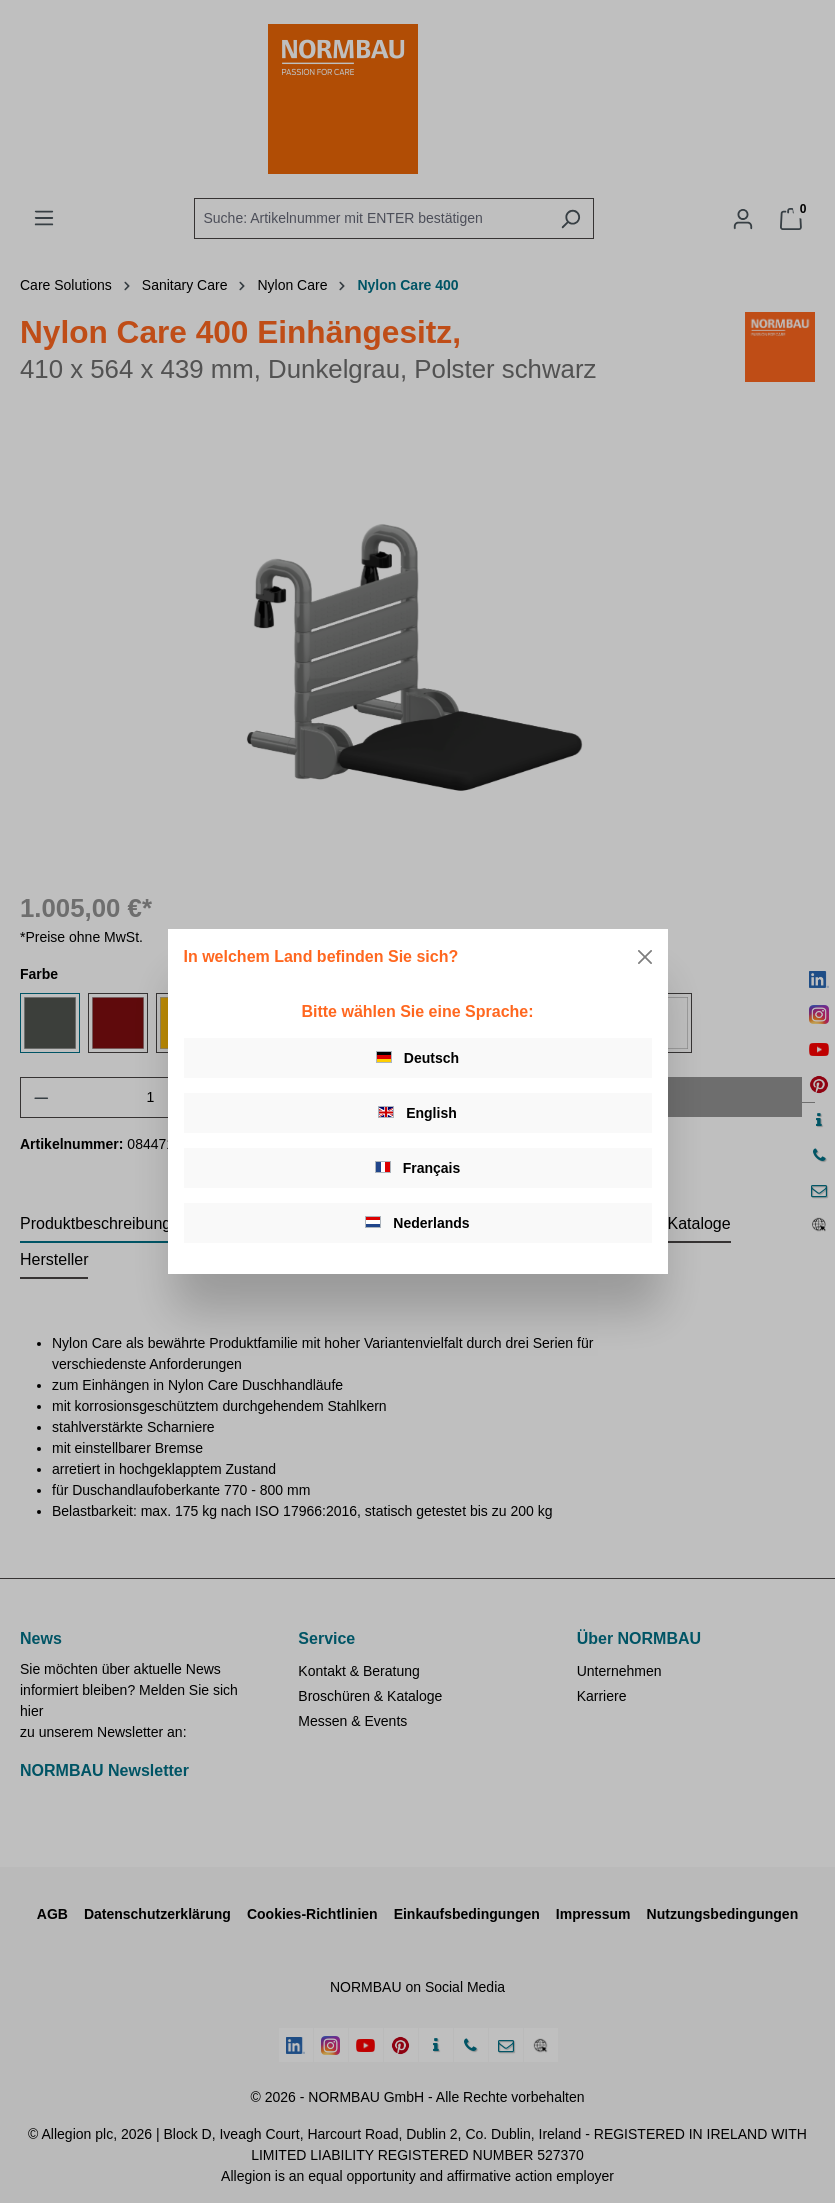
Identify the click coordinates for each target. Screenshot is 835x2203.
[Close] (645, 957)
